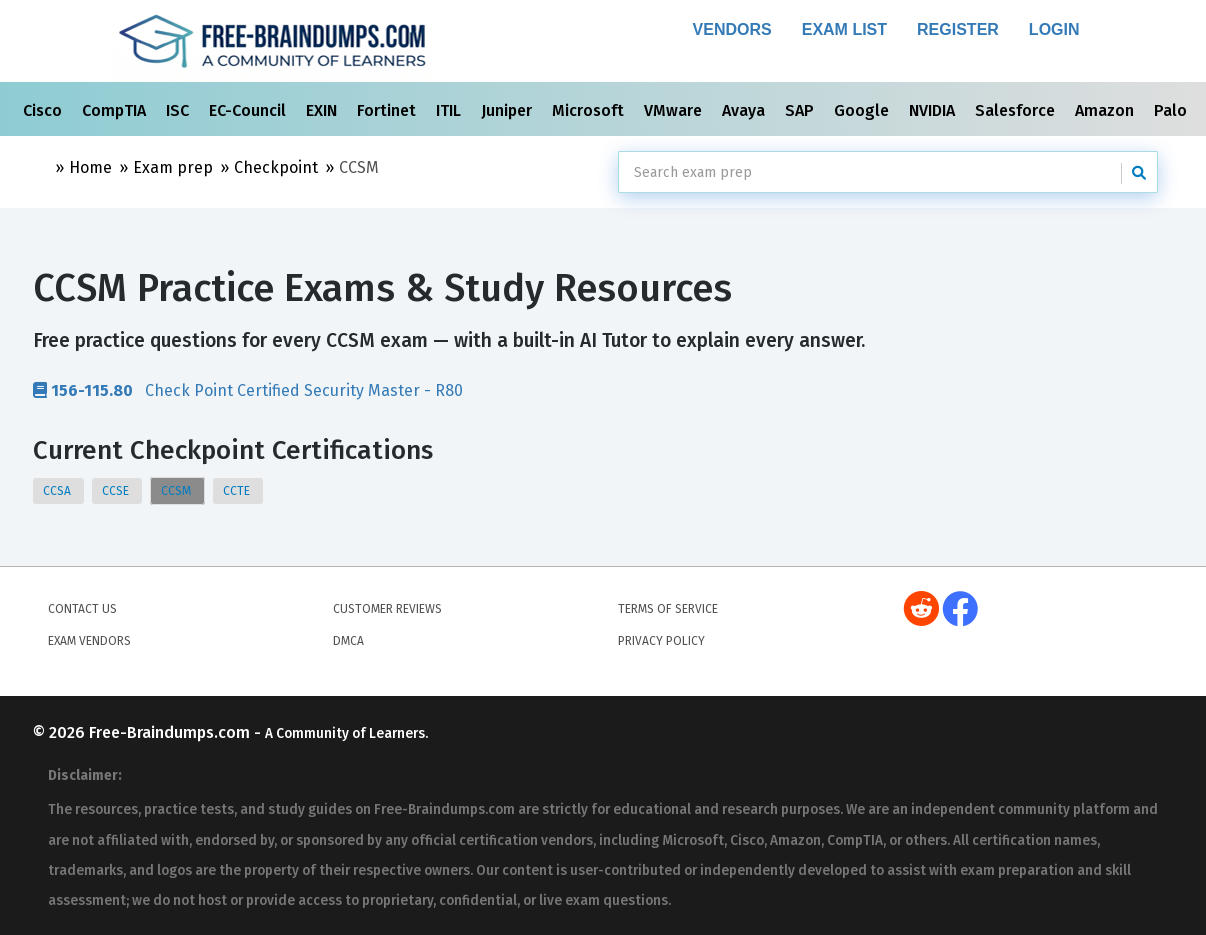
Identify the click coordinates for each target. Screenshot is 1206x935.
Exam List (844, 29)
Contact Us (82, 609)
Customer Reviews (387, 609)
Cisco (44, 110)
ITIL (450, 110)
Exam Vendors (89, 641)
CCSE (117, 491)
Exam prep (173, 167)
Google (863, 110)
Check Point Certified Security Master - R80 (248, 390)
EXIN (323, 110)
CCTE (238, 491)
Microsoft (590, 110)
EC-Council (249, 110)
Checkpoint (276, 167)
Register (958, 29)
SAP (801, 110)
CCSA (58, 491)
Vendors (732, 29)
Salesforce (1017, 110)
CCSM (177, 491)
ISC (179, 110)
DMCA (348, 641)
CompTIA (116, 110)
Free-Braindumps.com (171, 732)
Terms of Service (668, 609)
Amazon (1106, 110)
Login (1054, 29)
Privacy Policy (661, 641)
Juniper (508, 110)
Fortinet (388, 110)
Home (90, 167)
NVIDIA (934, 110)
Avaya (745, 110)
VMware (675, 110)
